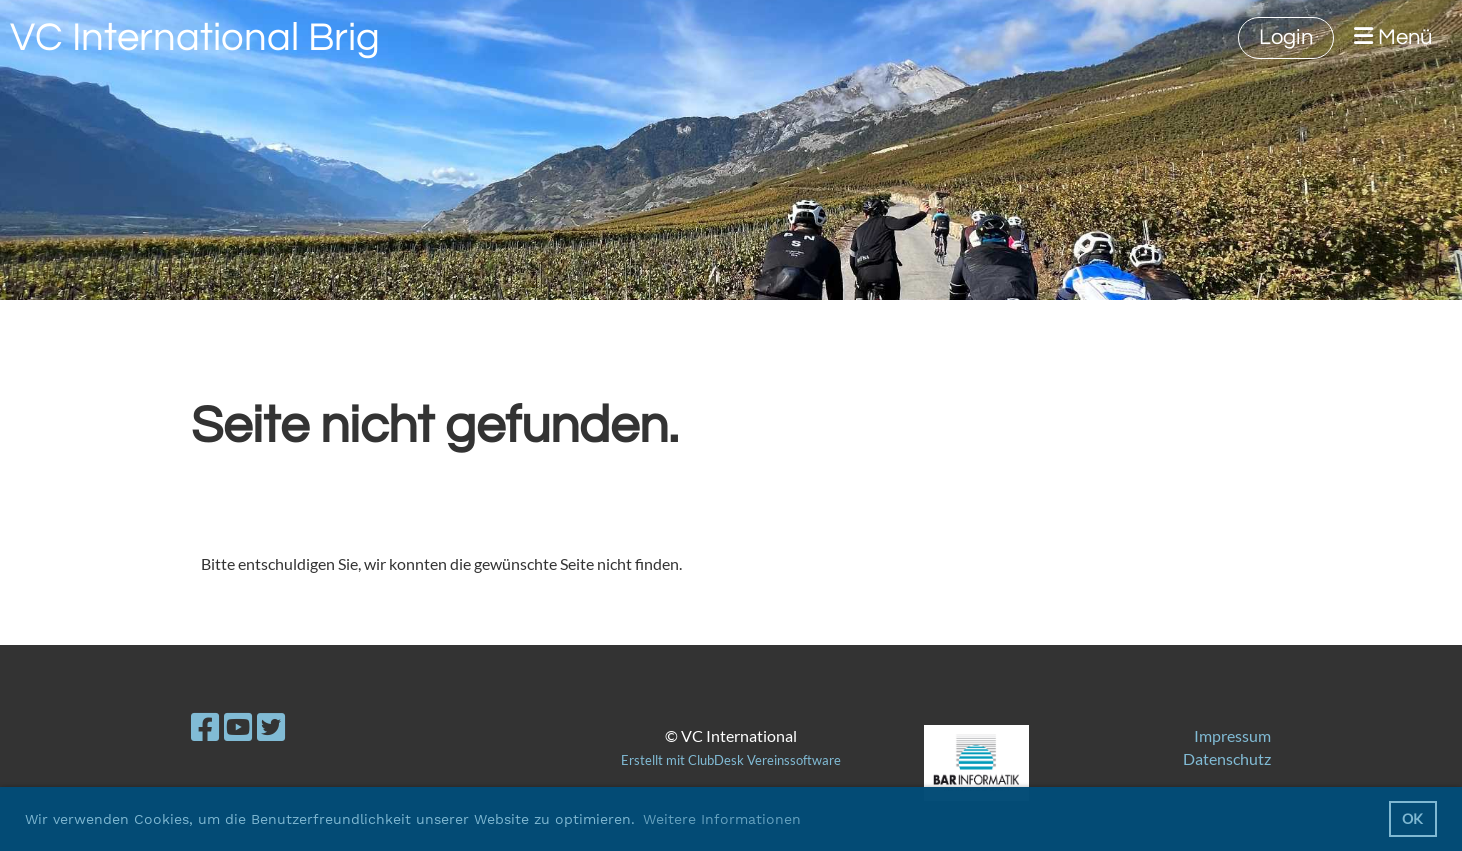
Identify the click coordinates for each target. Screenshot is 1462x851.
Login (1286, 37)
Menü (1393, 37)
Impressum (1232, 735)
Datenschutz (1227, 758)
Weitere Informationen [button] (722, 819)
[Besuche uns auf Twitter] (271, 726)
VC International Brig (195, 37)
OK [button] (1412, 818)
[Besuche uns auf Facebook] (205, 726)
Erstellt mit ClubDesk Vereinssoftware (731, 760)
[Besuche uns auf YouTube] (238, 726)
